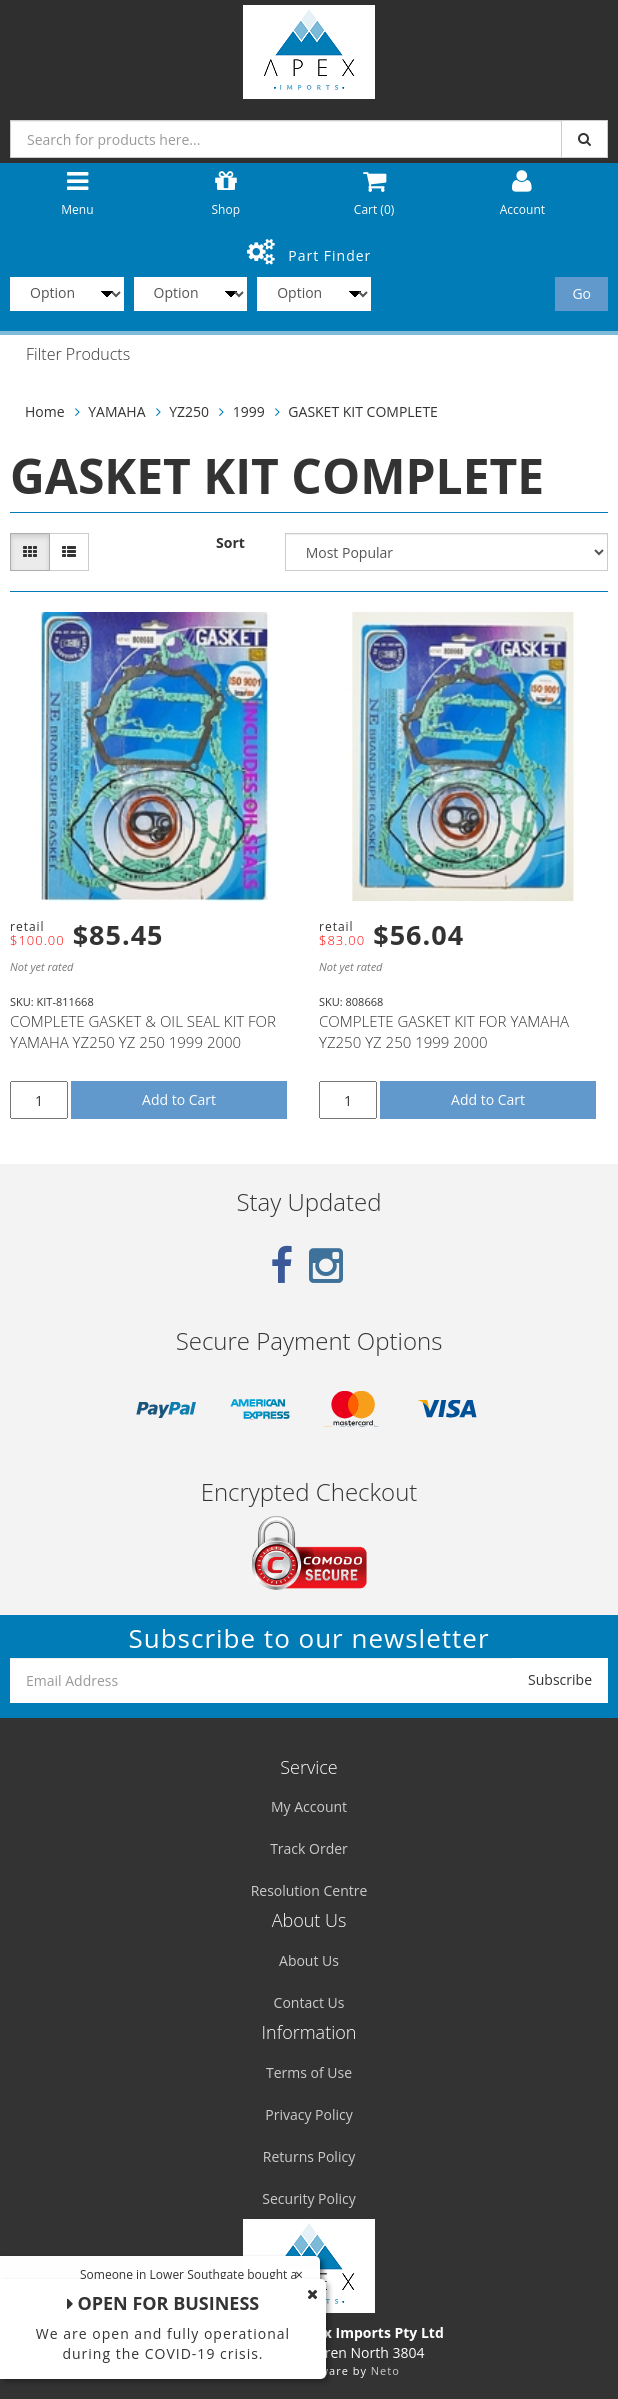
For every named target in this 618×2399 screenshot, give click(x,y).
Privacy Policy (308, 2114)
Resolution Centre (309, 1890)
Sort (230, 542)
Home (45, 411)
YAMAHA (116, 411)
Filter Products (78, 355)
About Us (309, 1960)
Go (581, 293)
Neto (385, 2370)
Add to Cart (179, 1099)
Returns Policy (309, 2156)
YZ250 (189, 411)
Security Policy (308, 2198)
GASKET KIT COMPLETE (363, 411)
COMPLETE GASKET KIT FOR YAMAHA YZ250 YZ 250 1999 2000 (444, 1031)
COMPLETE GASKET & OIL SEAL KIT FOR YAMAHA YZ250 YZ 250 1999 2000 (143, 1031)
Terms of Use (309, 2072)
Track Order (309, 1848)
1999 (249, 411)
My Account (309, 1806)
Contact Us (309, 2002)
